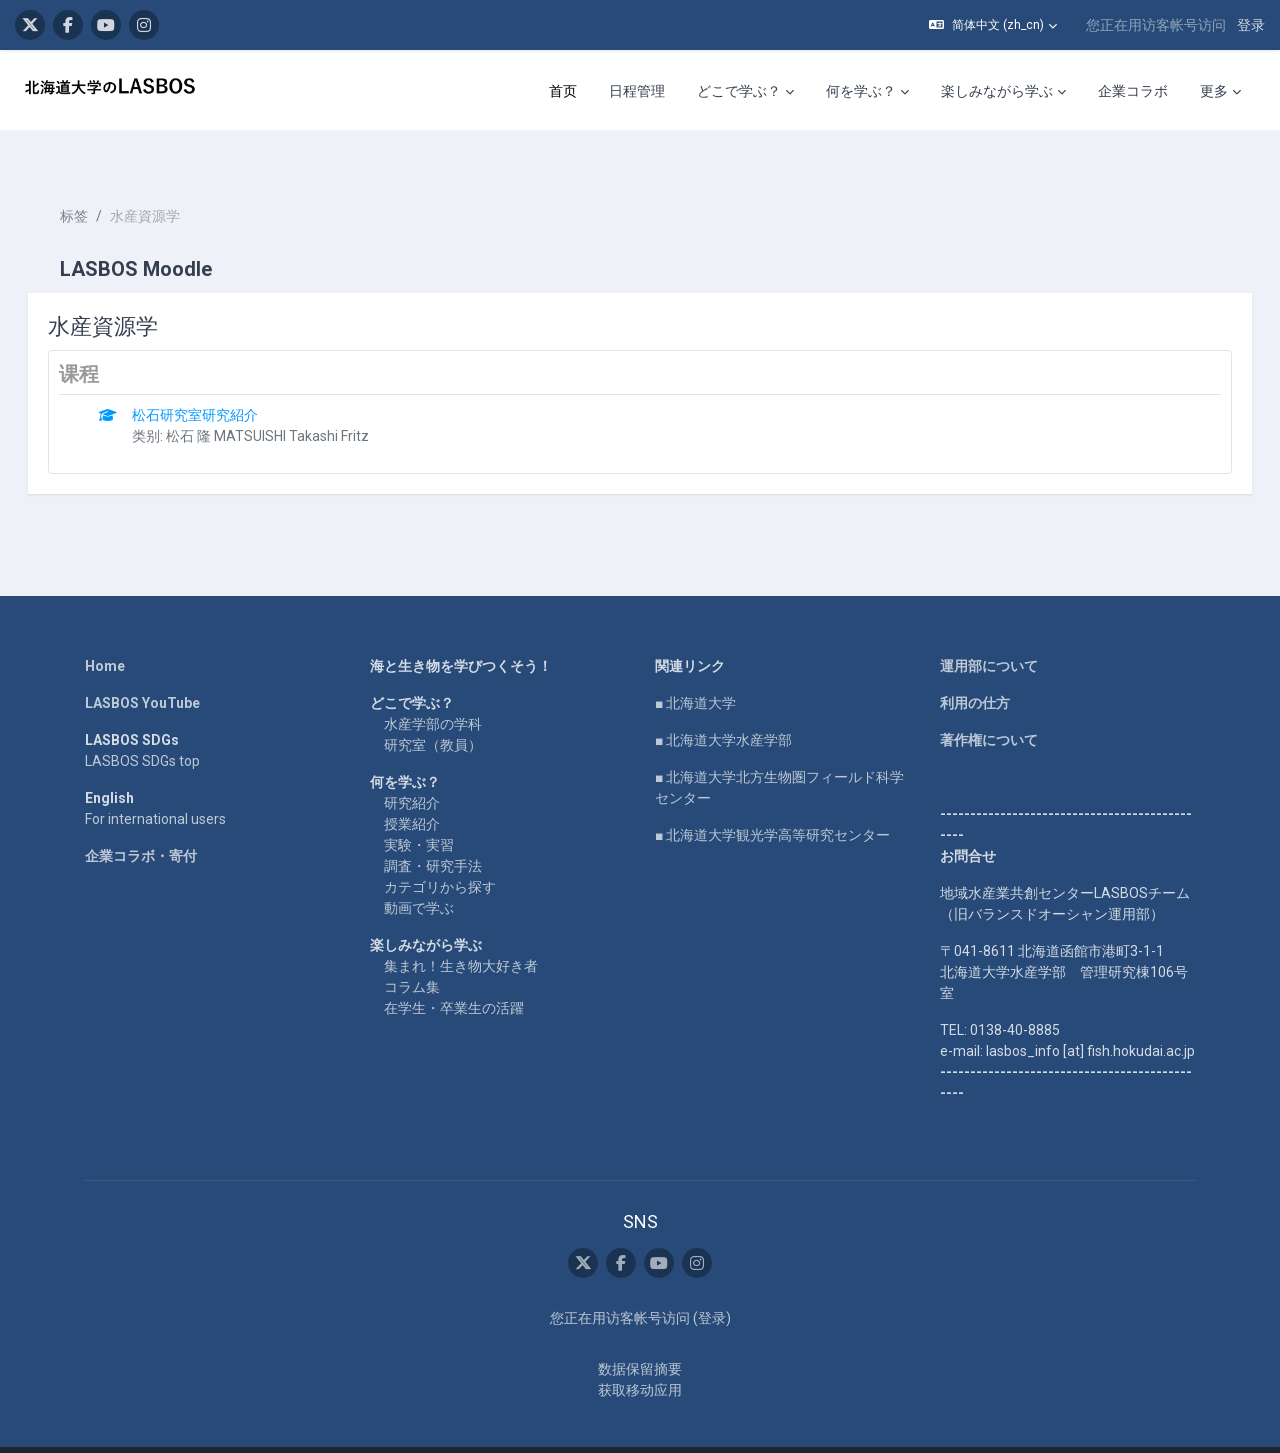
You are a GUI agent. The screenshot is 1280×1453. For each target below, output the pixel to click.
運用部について (989, 630)
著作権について (989, 704)
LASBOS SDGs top (142, 725)
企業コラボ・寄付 (141, 820)
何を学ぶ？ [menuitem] (861, 91)
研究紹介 (412, 767)
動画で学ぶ (419, 872)
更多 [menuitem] (1214, 91)
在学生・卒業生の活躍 (454, 972)
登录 (1251, 25)
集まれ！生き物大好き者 (461, 930)
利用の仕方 (975, 667)
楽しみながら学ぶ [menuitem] (997, 91)
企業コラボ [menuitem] (1133, 91)
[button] (993, 25)
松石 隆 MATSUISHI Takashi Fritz (296, 400)
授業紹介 (412, 788)
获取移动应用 (640, 1355)
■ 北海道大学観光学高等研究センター (772, 799)
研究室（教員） (433, 709)
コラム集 (412, 951)
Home (105, 630)
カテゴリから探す (440, 851)
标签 (102, 180)
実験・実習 (419, 809)
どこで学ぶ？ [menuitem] (739, 91)
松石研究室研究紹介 (224, 379)
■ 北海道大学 (695, 667)
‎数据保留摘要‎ (640, 1334)
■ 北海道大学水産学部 (723, 704)
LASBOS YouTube (142, 667)
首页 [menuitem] (563, 91)
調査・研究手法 (433, 830)
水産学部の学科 (433, 688)
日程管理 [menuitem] (637, 91)
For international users (155, 783)
